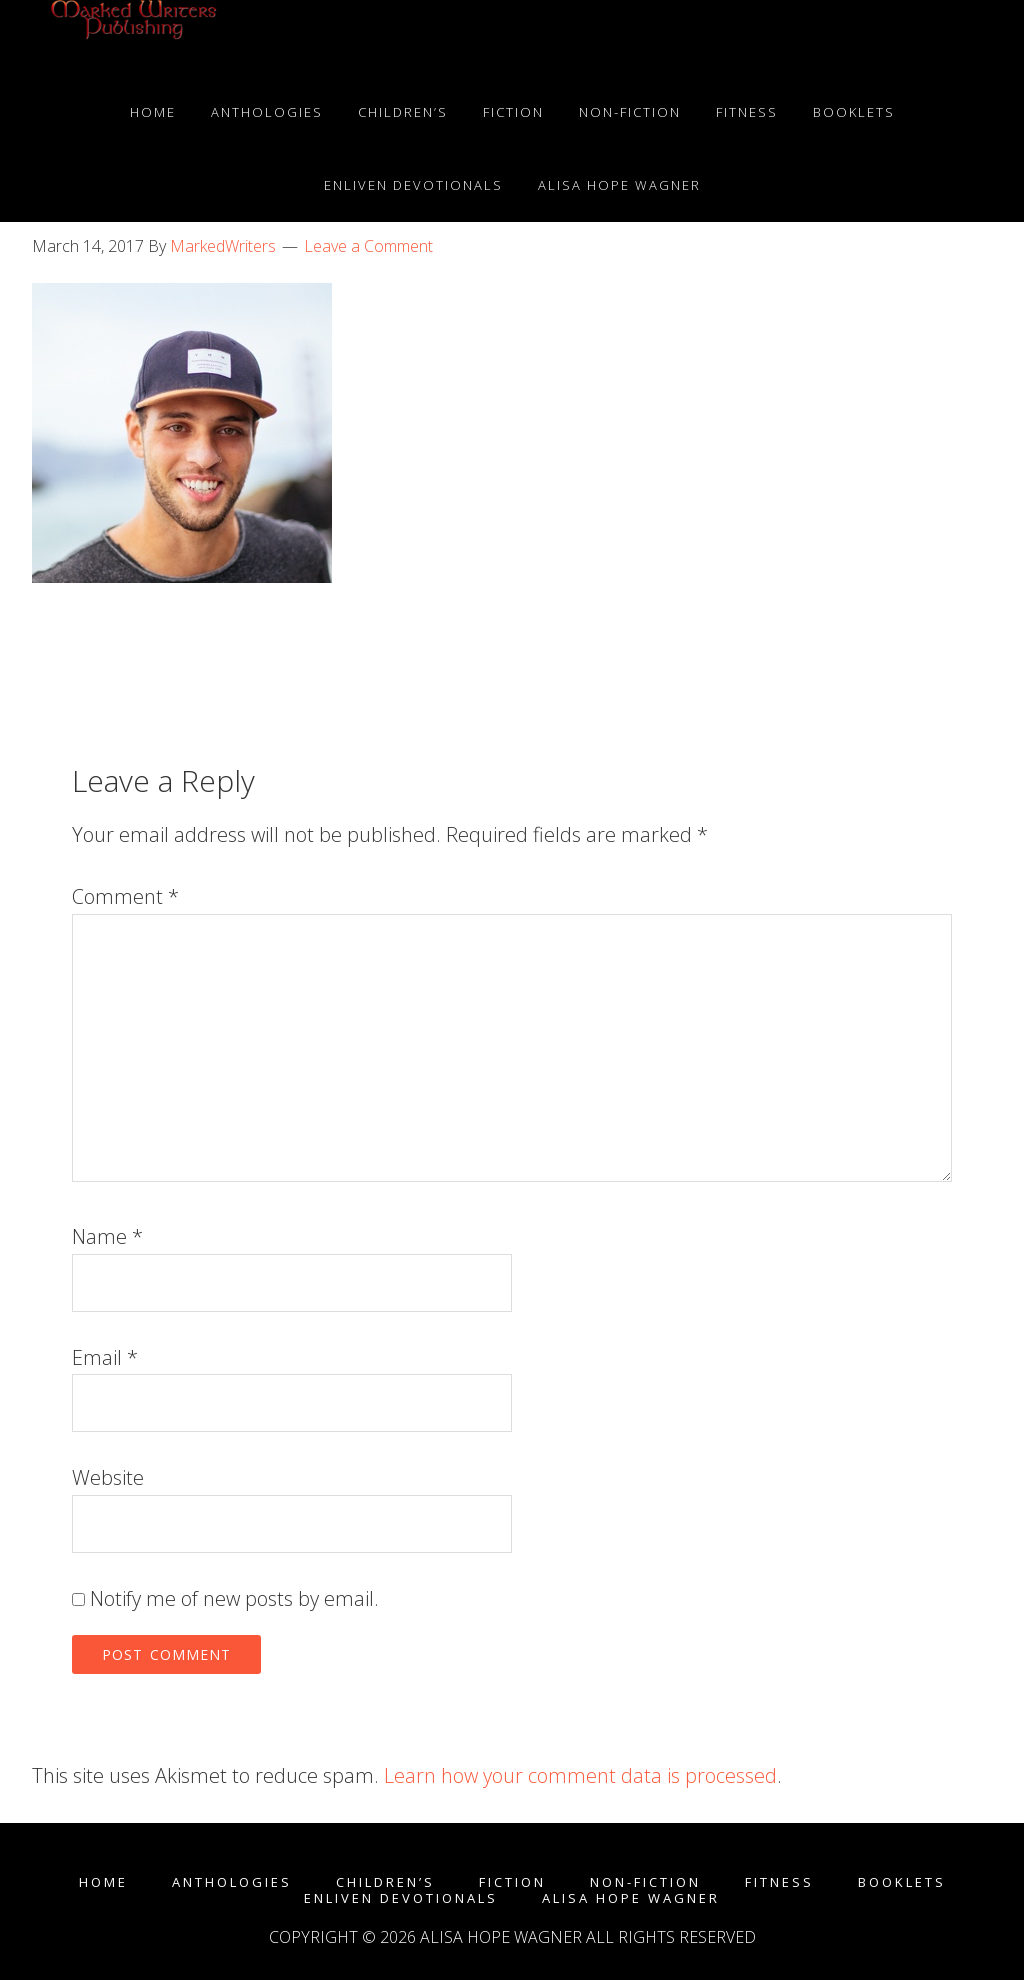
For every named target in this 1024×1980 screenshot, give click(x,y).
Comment (125, 896)
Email (105, 1357)
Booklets (902, 1882)
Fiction (512, 1882)
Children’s (385, 1882)
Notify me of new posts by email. (234, 1598)
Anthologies (232, 1882)
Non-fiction (645, 1882)
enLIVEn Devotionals (401, 1898)
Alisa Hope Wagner (631, 1898)
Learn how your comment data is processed (580, 1775)
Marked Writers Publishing (132, 38)
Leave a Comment (368, 246)
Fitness (779, 1882)
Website (108, 1477)
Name (107, 1236)
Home (103, 1882)
